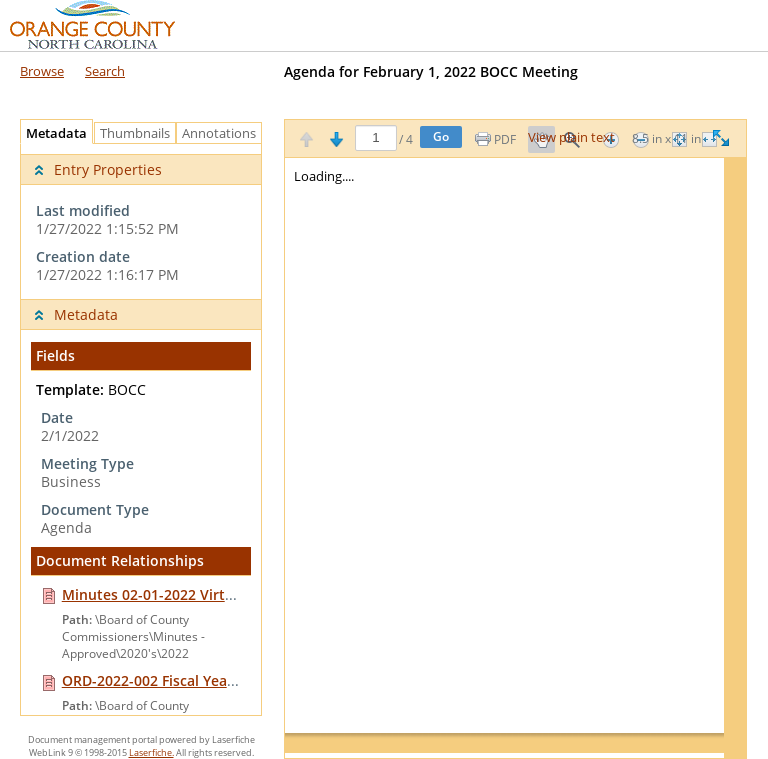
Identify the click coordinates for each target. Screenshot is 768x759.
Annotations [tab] (224, 133)
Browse (42, 71)
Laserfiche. (151, 752)
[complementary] (141, 221)
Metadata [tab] (51, 133)
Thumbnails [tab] (135, 133)
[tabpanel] (141, 429)
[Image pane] (515, 458)
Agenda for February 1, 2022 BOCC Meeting (431, 71)
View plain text (571, 138)
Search (105, 71)
